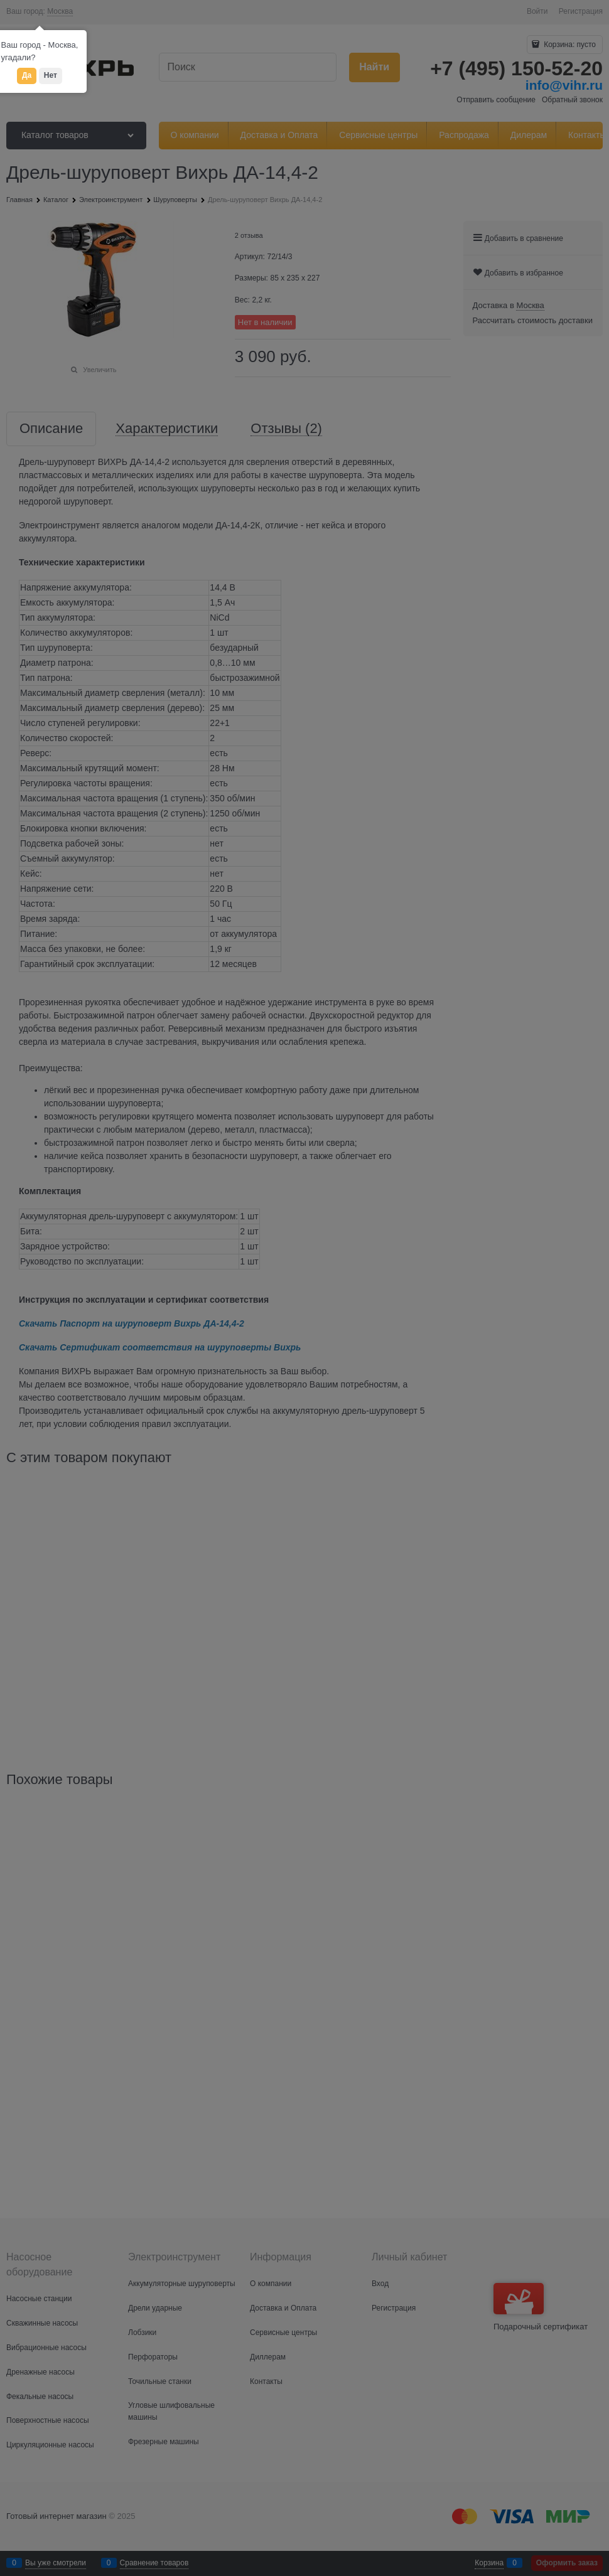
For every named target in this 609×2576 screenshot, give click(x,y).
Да (26, 75)
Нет (50, 75)
